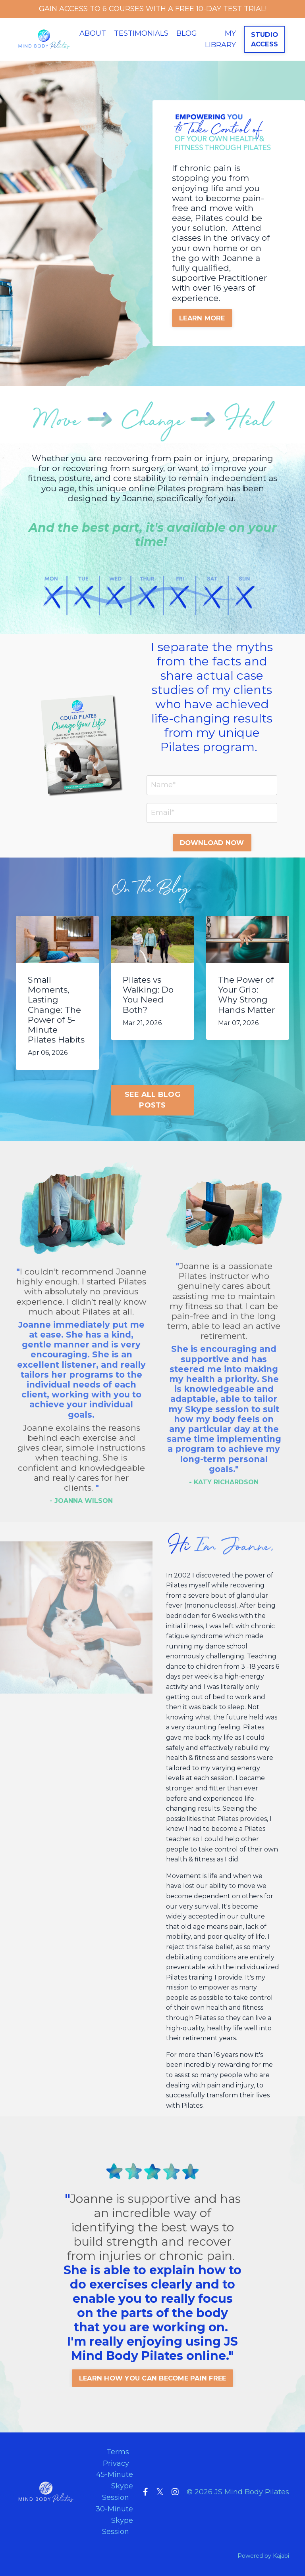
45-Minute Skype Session (114, 2486)
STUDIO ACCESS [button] (264, 39)
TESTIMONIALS (141, 33)
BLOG (186, 33)
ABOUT (92, 33)
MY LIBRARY (220, 39)
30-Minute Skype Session (114, 2520)
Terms (117, 2451)
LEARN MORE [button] (203, 318)
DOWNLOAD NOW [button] (212, 843)
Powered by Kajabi (263, 2555)
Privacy (116, 2463)
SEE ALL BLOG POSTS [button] (152, 1100)
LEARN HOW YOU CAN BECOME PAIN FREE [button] (152, 2378)
